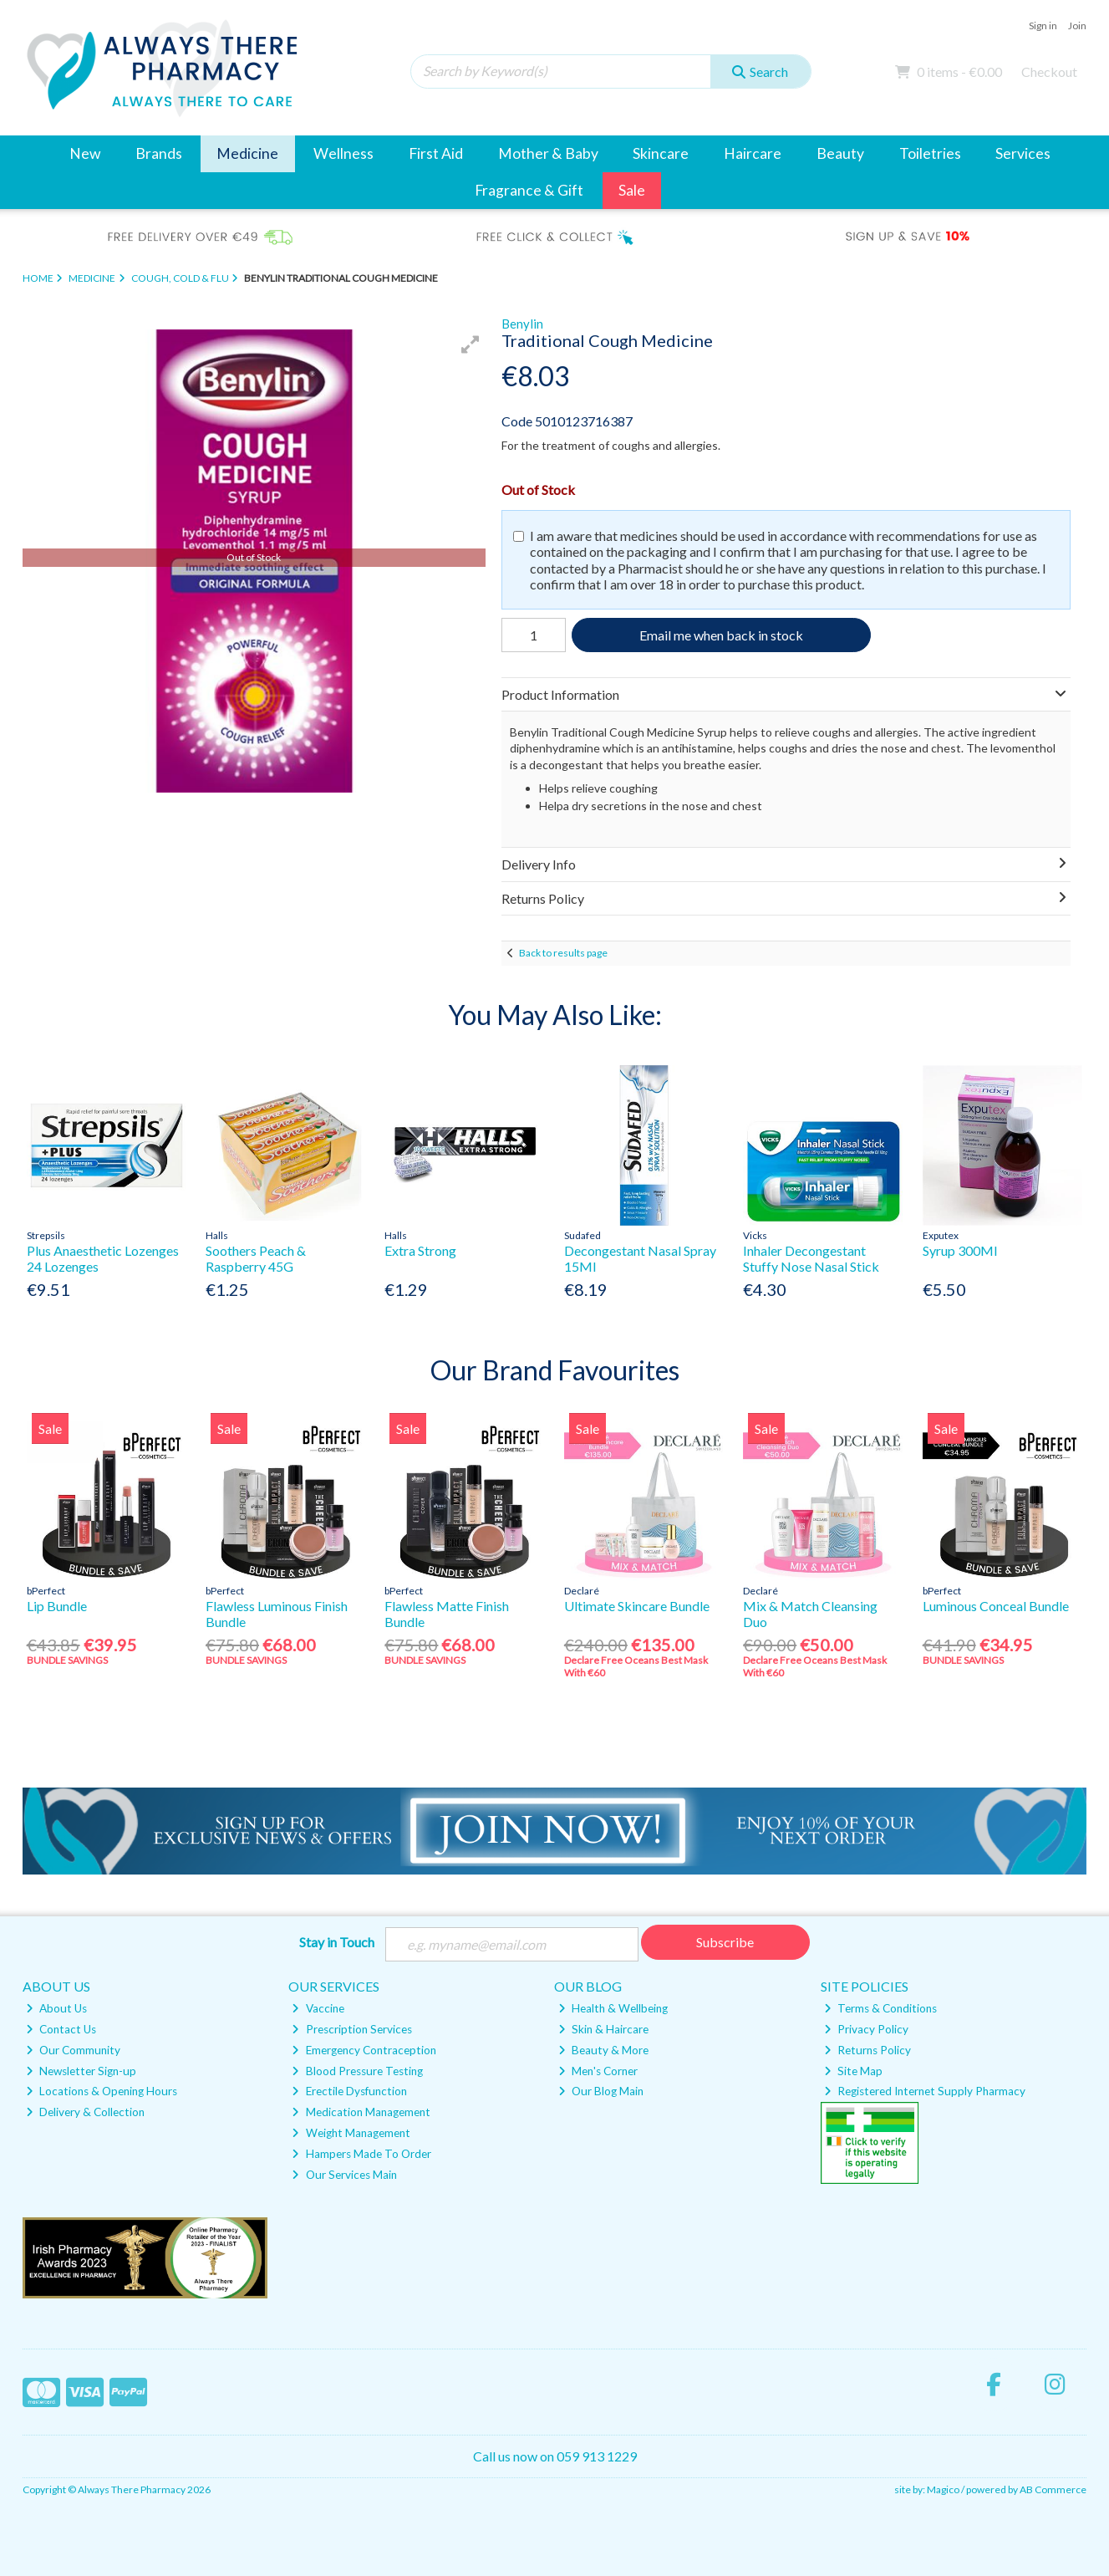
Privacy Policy (866, 2029)
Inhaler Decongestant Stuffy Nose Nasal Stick (811, 1258)
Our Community (73, 2050)
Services (1022, 153)
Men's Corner (598, 2071)
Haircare (752, 153)
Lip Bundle (57, 1606)
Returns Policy (867, 2050)
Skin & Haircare (603, 2029)
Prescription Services (351, 2029)
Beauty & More (603, 2050)
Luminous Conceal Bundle (996, 1606)
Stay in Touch (336, 1942)
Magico (943, 2489)
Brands (158, 153)
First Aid (436, 153)
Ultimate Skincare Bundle (637, 1606)
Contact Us (61, 2029)
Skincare (661, 153)
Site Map (853, 2071)
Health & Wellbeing (613, 2008)
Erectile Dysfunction (349, 2091)
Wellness (343, 153)
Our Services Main (344, 2174)
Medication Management (361, 2112)
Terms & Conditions (880, 2008)
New (84, 153)
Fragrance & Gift (529, 190)
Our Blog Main (601, 2091)
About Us (56, 2008)
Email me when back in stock (721, 635)
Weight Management (351, 2133)
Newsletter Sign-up (81, 2071)
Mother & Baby (548, 153)
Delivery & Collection (85, 2112)
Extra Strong (420, 1250)
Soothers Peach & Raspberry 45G (256, 1258)
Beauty (840, 153)
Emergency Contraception (363, 2050)
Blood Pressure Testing (357, 2071)
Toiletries (930, 153)
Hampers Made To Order (361, 2153)
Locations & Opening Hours (101, 2091)
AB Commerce (1053, 2489)
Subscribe (725, 1942)
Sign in (1043, 25)
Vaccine (317, 2008)
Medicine (247, 153)
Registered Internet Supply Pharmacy (924, 2091)
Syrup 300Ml (960, 1250)
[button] (470, 344)
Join (1077, 25)
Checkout (1049, 71)
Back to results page (563, 952)
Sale (631, 190)
